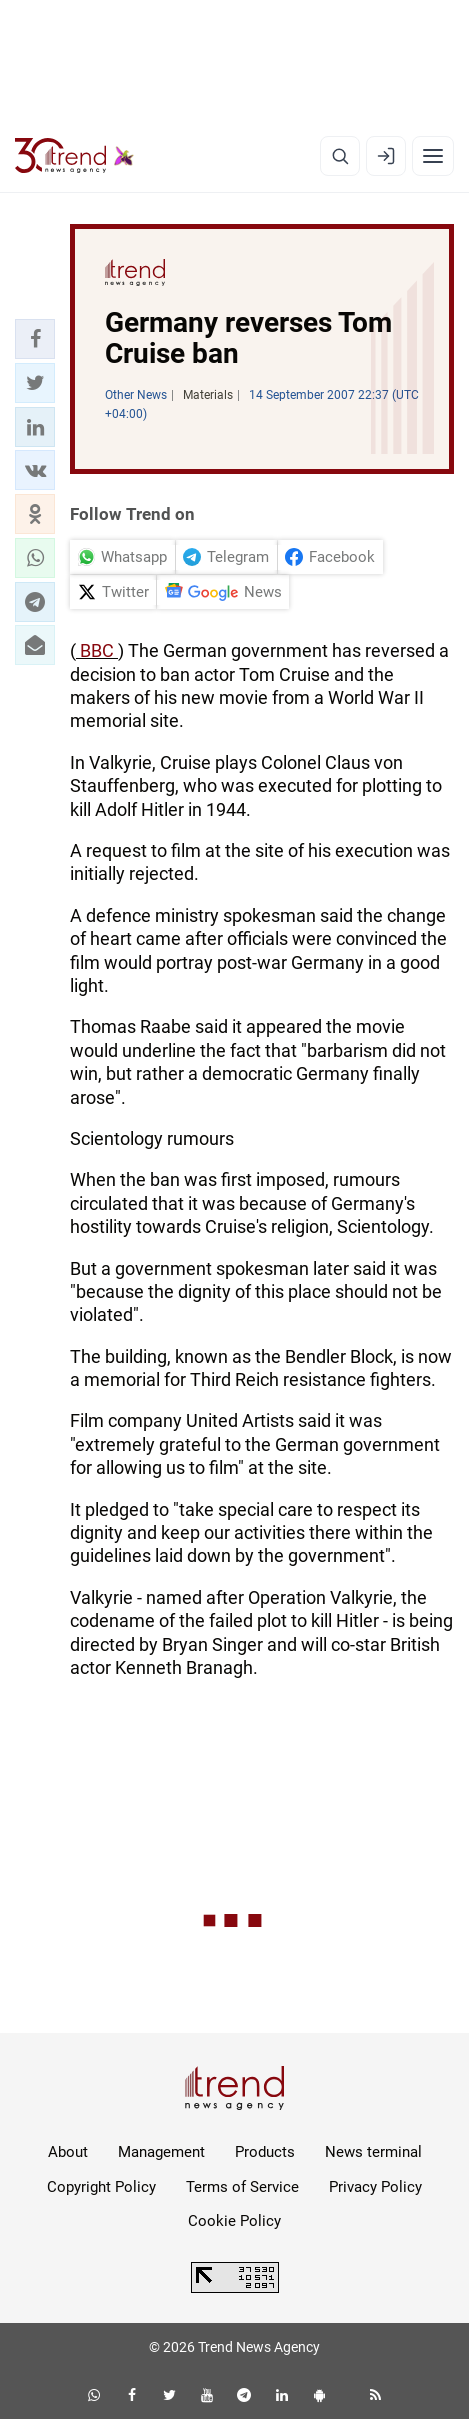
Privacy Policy (375, 2187)
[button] (35, 339)
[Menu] (433, 156)
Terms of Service (242, 2187)
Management (161, 2152)
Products (265, 2152)
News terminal (373, 2152)
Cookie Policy (234, 2221)
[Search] (340, 156)
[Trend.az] (74, 156)
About (68, 2152)
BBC (97, 650)
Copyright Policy (101, 2187)
